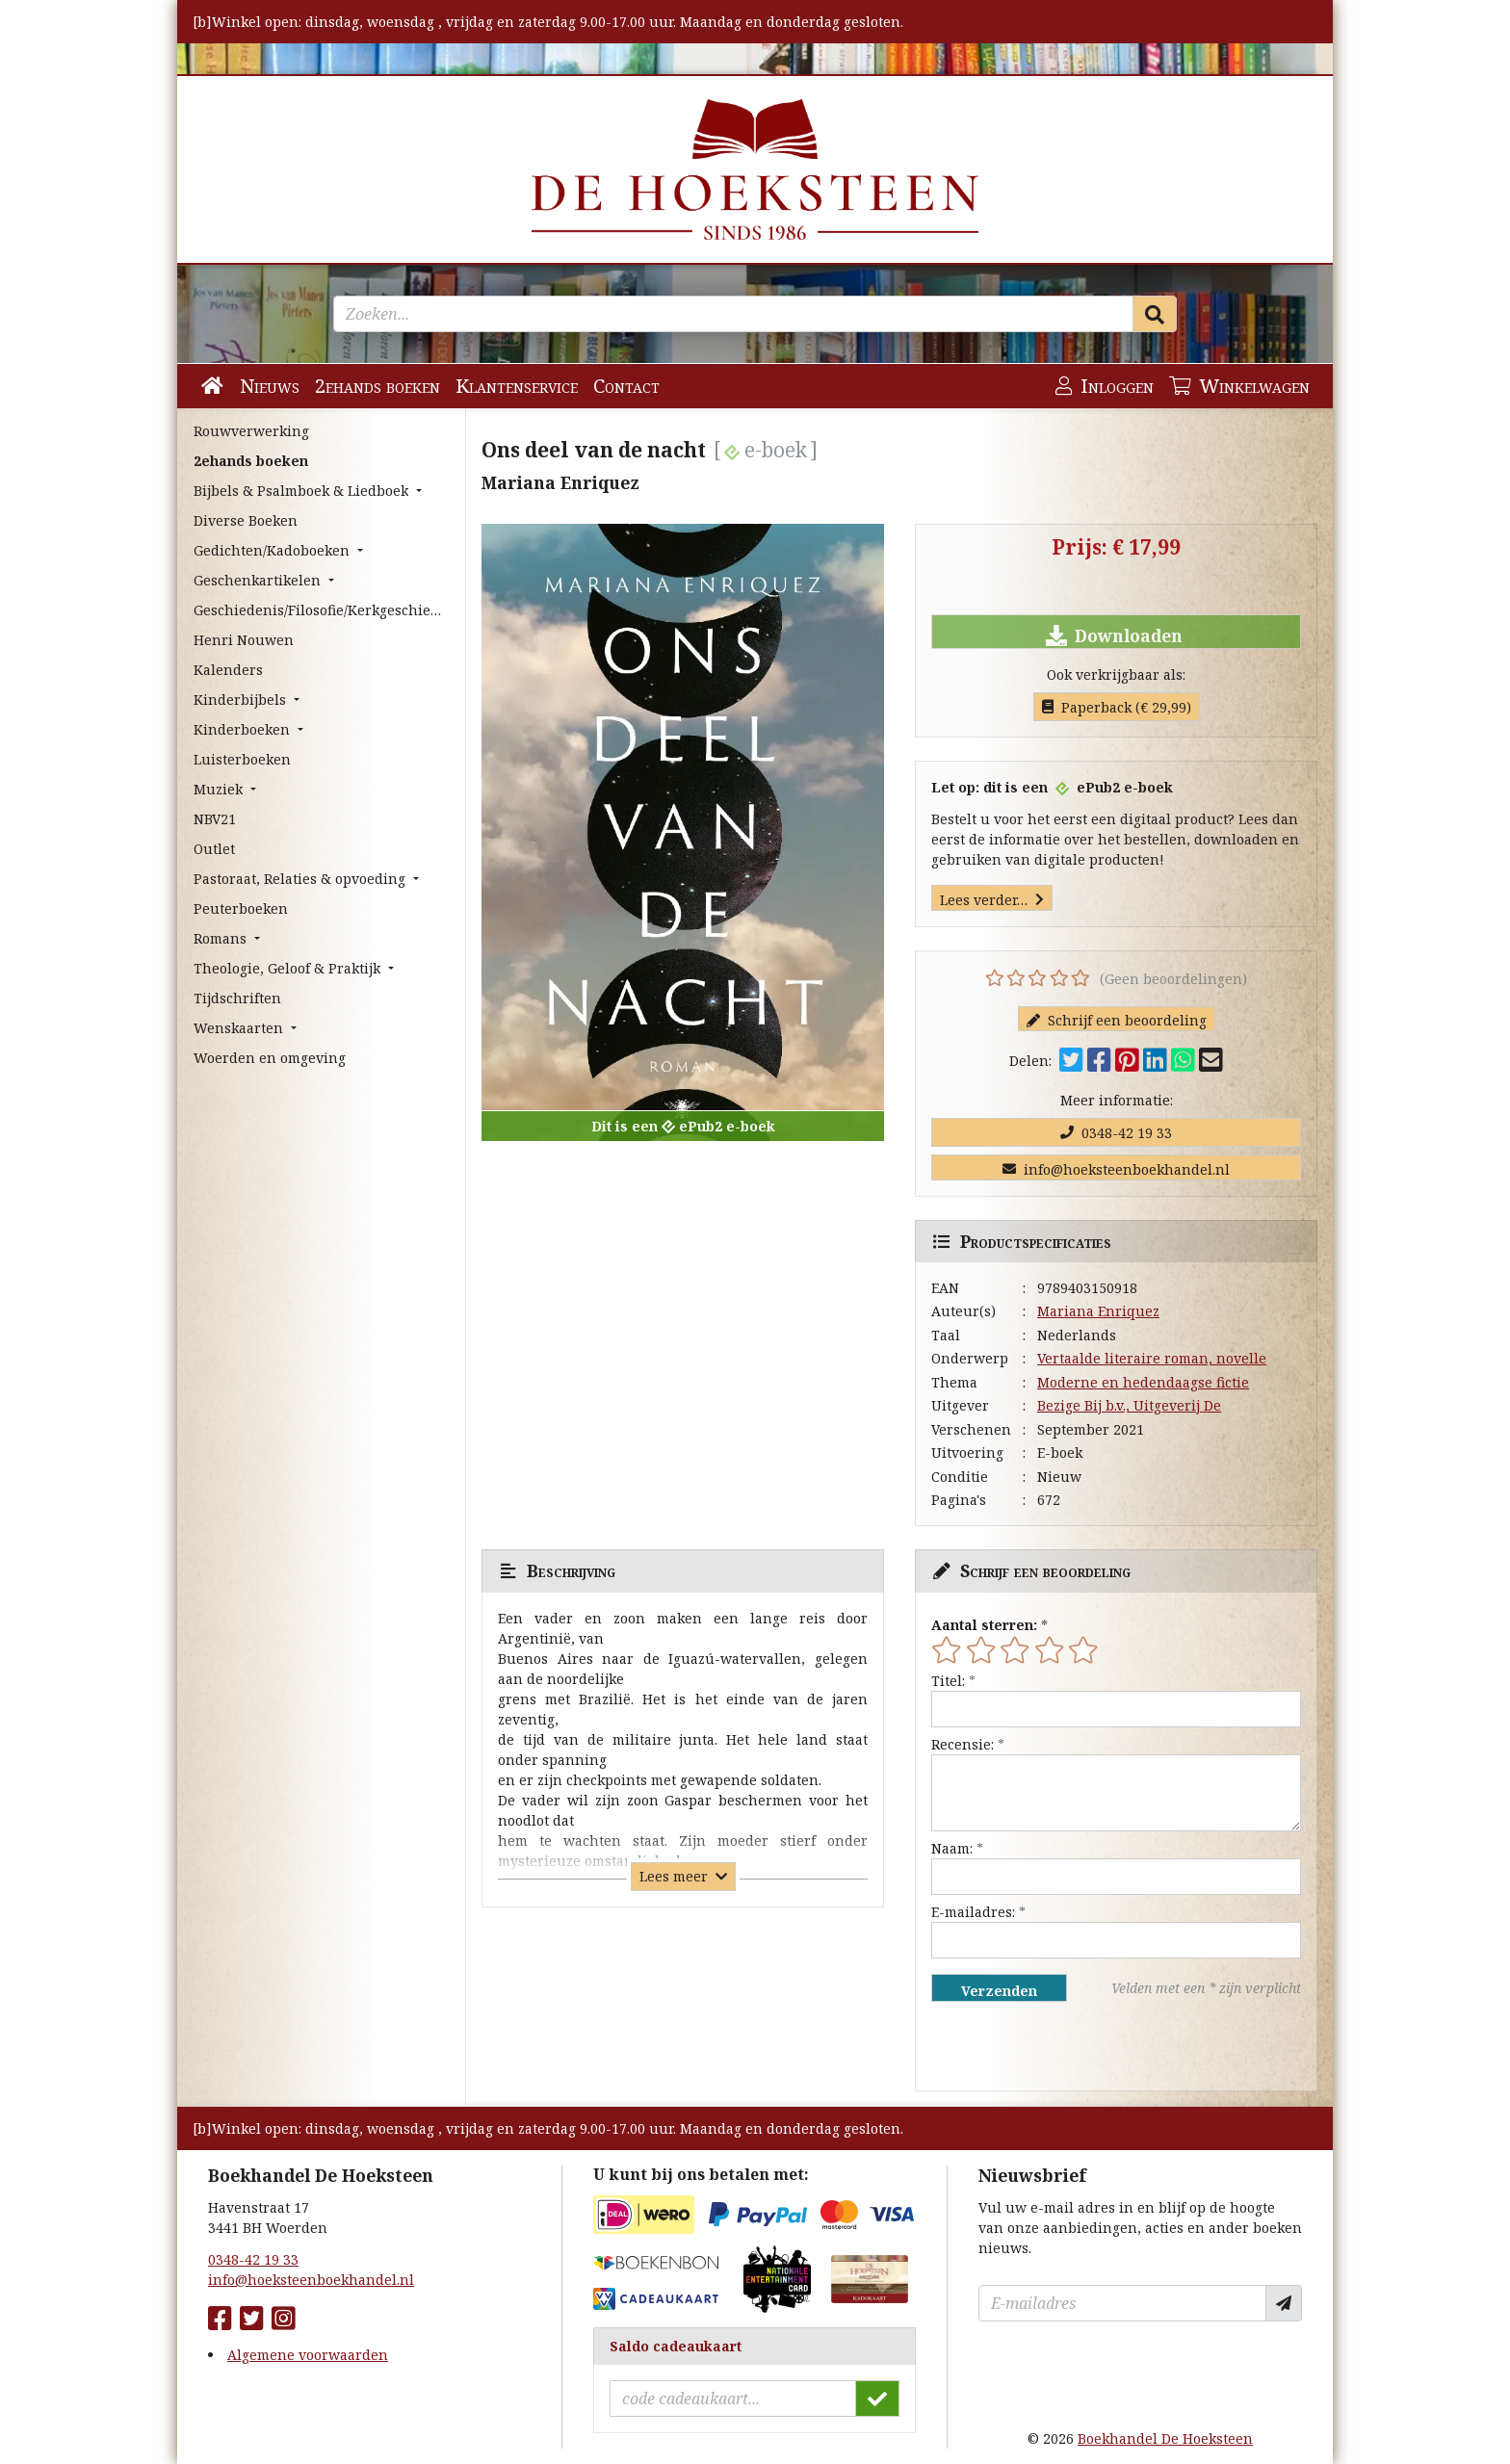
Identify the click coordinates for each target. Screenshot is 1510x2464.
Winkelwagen (1239, 386)
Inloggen (1104, 386)
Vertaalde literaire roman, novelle (1151, 1358)
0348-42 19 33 (1116, 1133)
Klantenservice (517, 386)
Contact (626, 386)
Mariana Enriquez (1098, 1311)
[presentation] (1054, 2046)
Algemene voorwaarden (307, 2355)
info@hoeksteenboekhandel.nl (1116, 1169)
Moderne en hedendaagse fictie (1143, 1382)
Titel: (948, 1681)
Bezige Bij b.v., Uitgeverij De (1129, 1405)
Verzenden (999, 1991)
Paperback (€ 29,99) (1116, 707)
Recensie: (962, 1744)
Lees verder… (992, 900)
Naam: (952, 1848)
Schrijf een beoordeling (1117, 1020)
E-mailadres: (973, 1912)
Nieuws (269, 386)
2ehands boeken (377, 386)
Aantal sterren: (984, 1625)
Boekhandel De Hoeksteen (1165, 2438)
